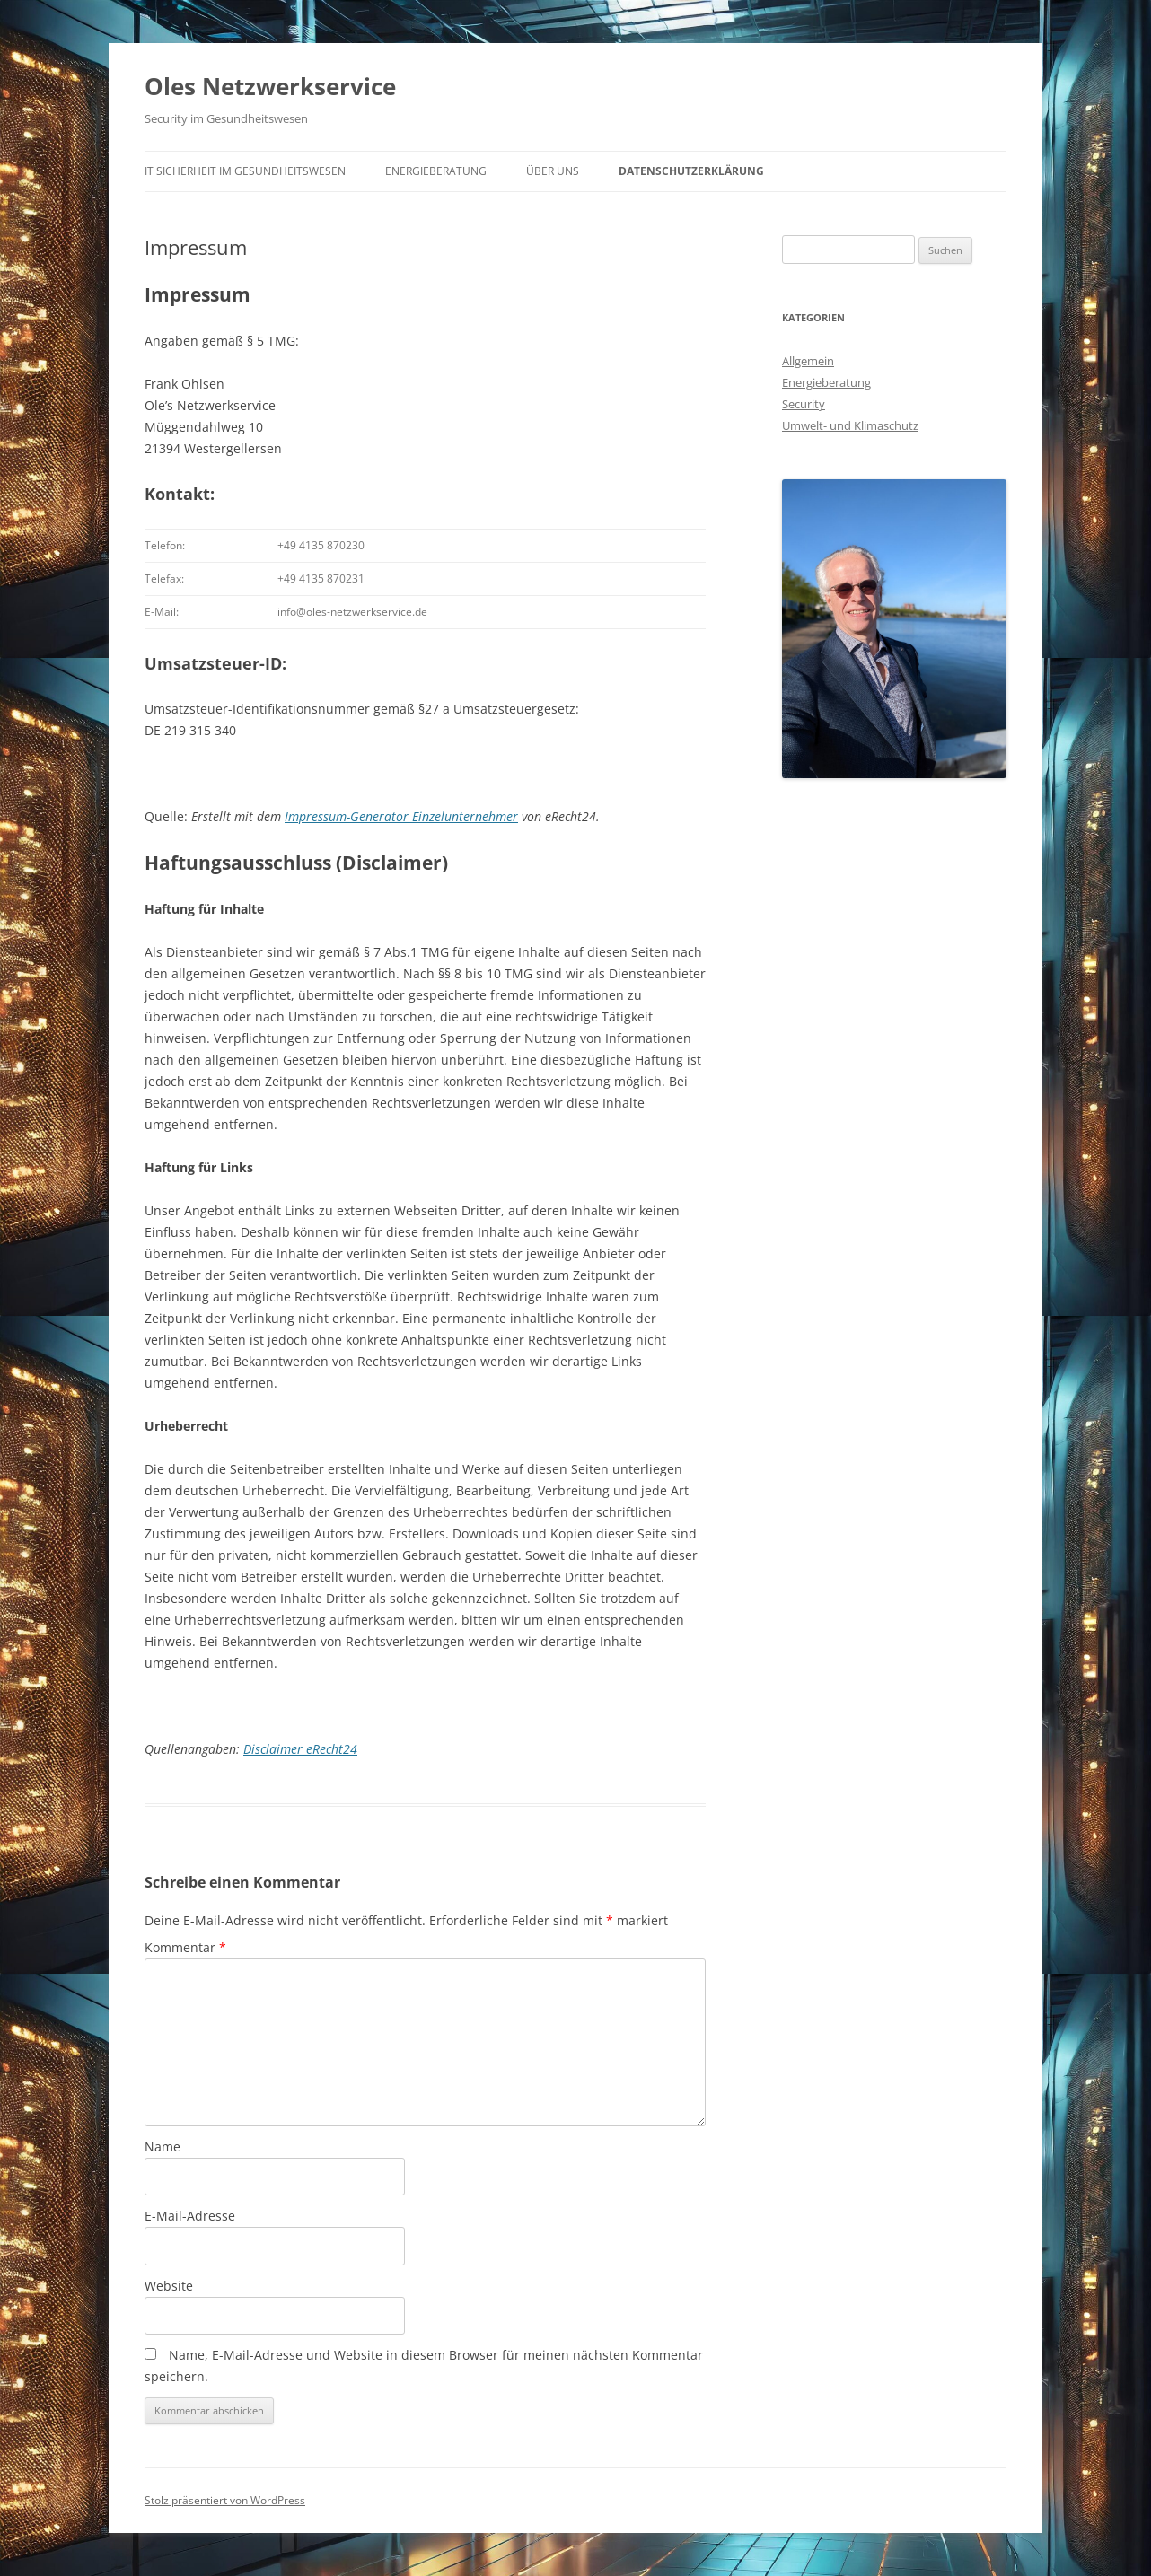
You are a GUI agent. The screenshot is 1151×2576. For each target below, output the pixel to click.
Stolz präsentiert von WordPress (225, 2500)
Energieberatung (436, 171)
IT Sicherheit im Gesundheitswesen (245, 171)
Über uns (552, 171)
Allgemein (808, 361)
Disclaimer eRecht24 (300, 1748)
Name (162, 2146)
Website (169, 2285)
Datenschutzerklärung (691, 171)
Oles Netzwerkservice (270, 86)
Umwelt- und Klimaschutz (850, 425)
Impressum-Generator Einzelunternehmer (401, 816)
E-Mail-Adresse (190, 2215)
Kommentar (185, 1947)
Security (803, 404)
